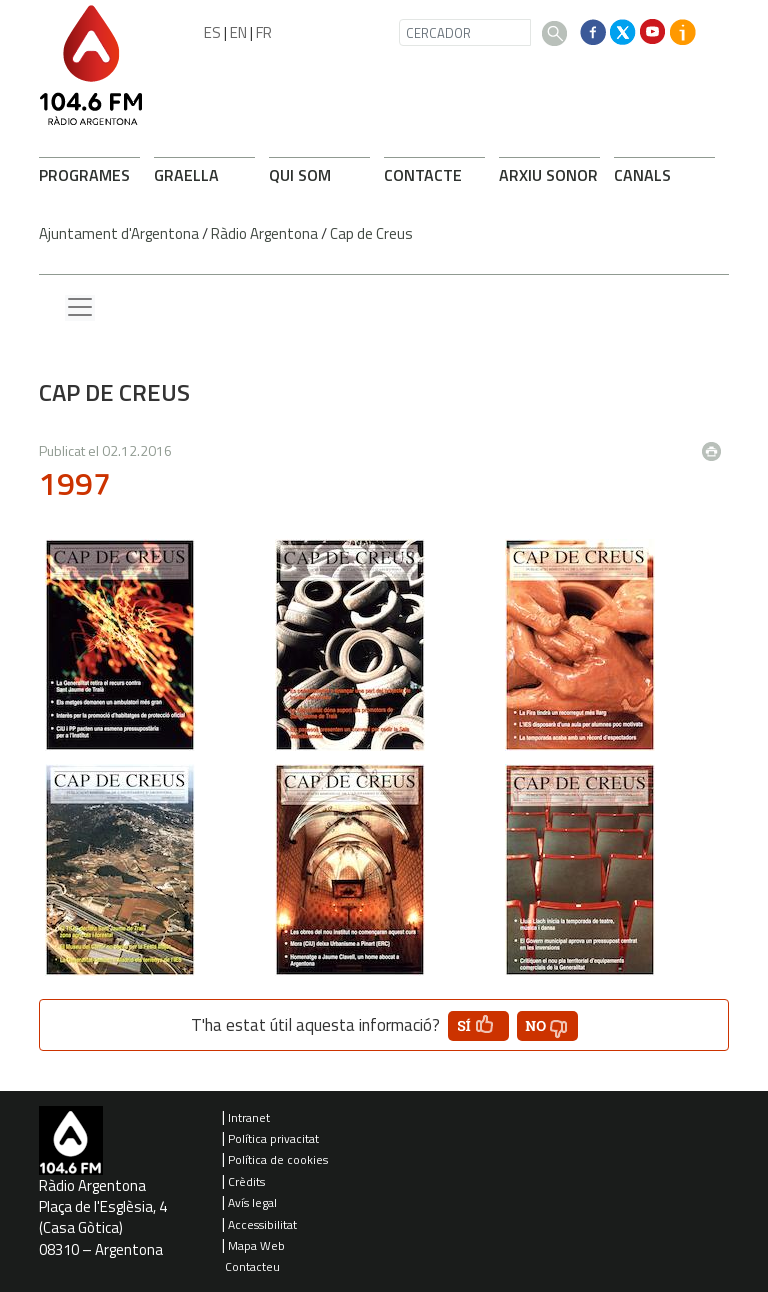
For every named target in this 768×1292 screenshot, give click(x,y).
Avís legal (252, 1202)
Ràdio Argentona (264, 233)
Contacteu (252, 1266)
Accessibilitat (262, 1224)
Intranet (249, 1117)
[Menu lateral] (80, 308)
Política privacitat (273, 1138)
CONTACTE (423, 175)
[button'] (478, 1026)
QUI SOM (300, 175)
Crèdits (246, 1181)
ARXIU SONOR (548, 175)
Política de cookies (278, 1159)
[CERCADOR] (465, 32)
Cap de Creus (371, 233)
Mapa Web (256, 1245)
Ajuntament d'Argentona (119, 233)
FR (264, 32)
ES (212, 32)
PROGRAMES (84, 175)
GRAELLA (186, 175)
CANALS (642, 175)
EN (238, 32)
